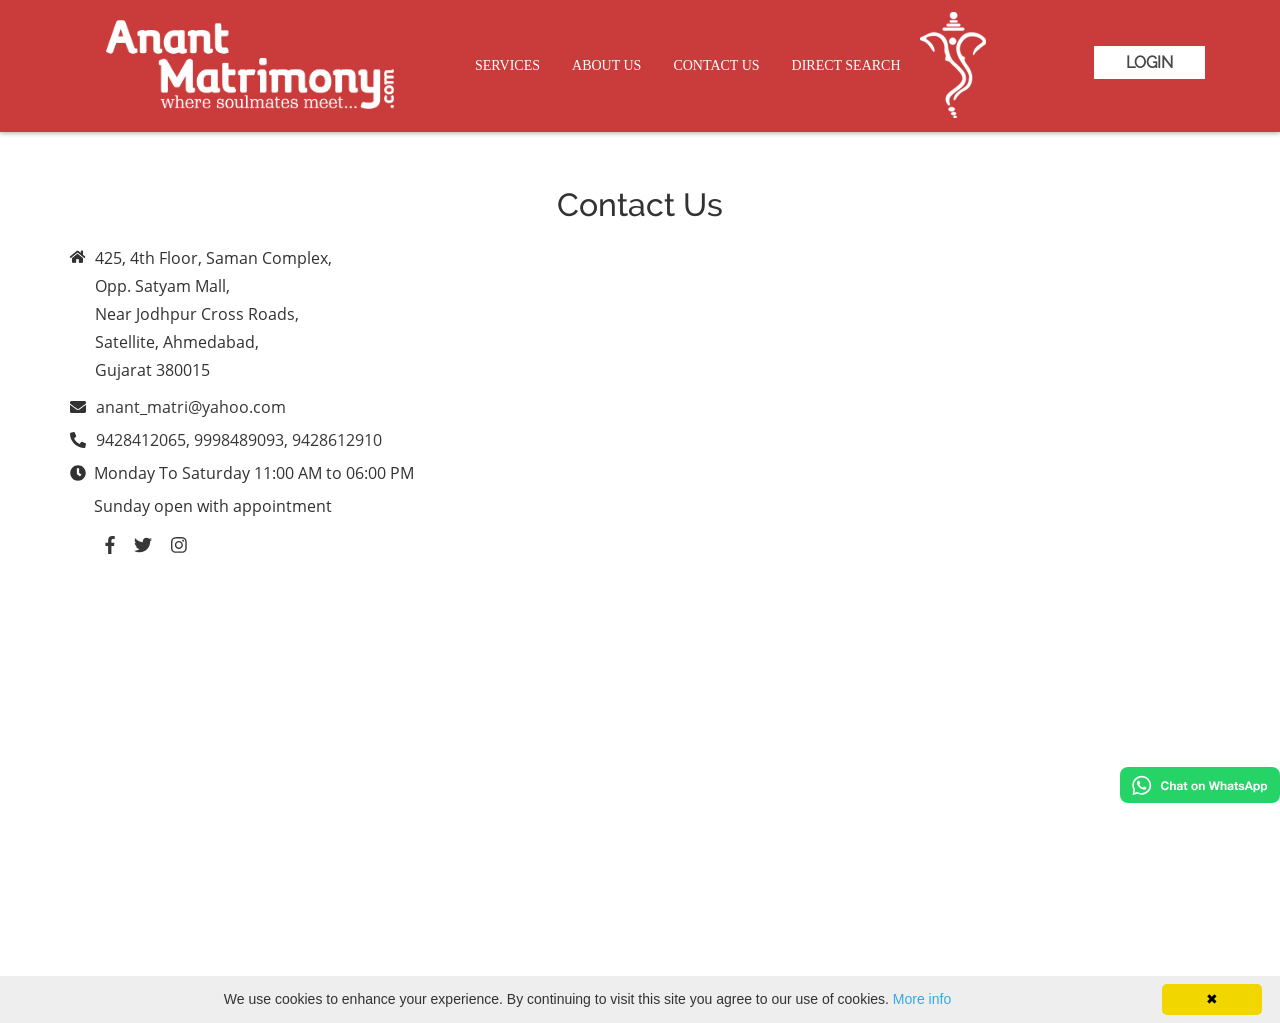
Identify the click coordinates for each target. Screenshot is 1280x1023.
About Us (606, 65)
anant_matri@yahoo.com (191, 407)
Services (507, 65)
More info (922, 999)
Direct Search (846, 65)
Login (1149, 62)
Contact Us (716, 65)
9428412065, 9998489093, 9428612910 (239, 440)
